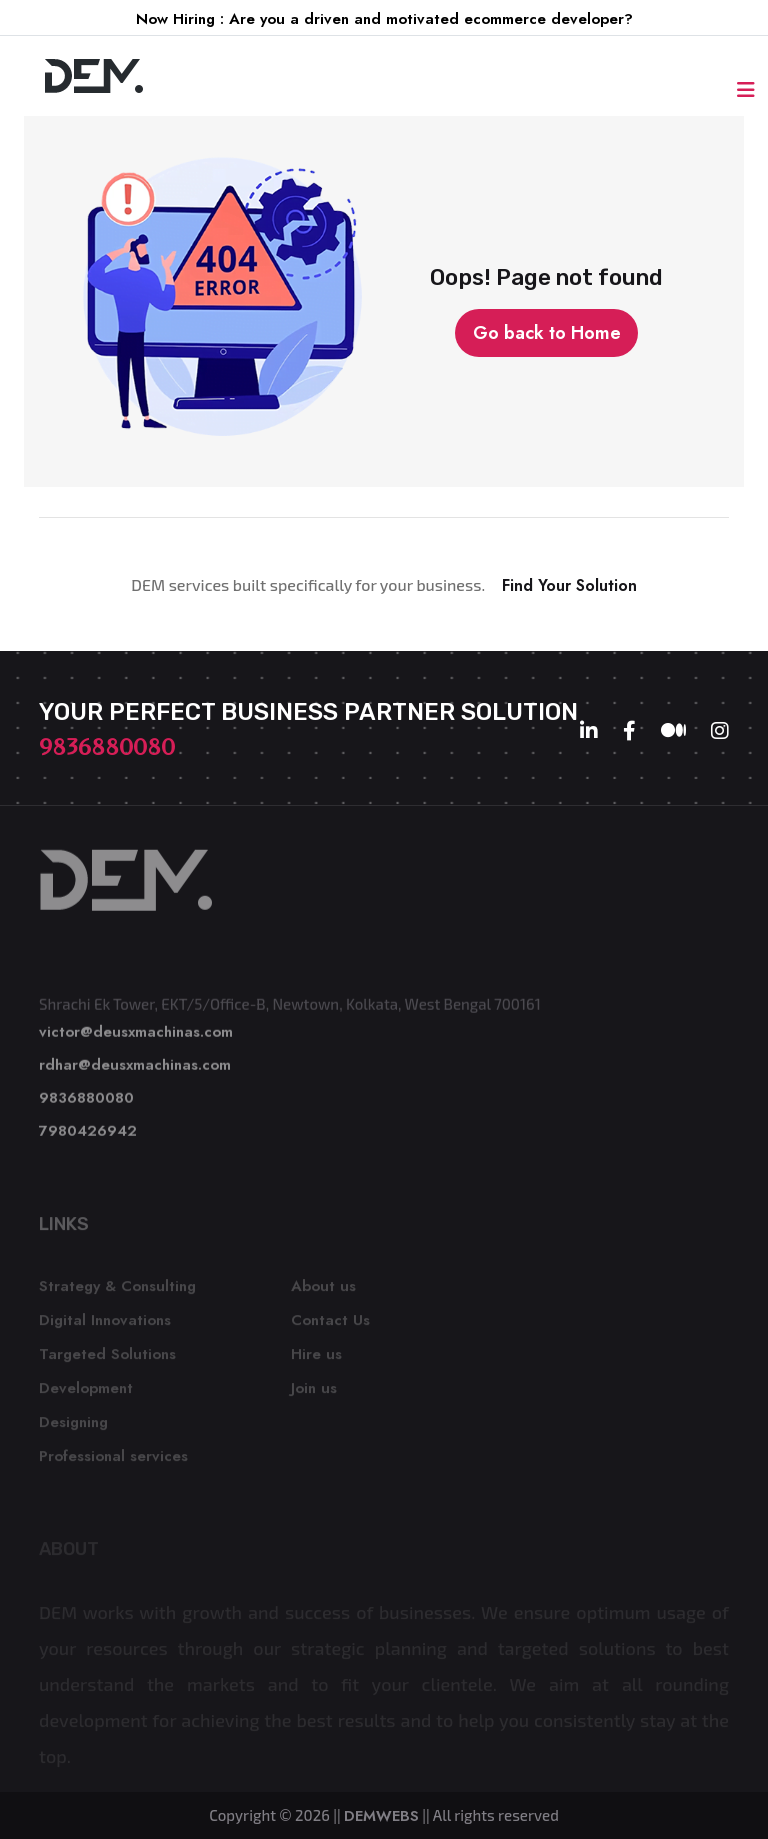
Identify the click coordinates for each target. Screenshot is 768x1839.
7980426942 (88, 1136)
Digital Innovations (105, 1325)
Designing (73, 1427)
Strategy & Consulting (117, 1291)
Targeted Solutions (107, 1359)
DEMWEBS (381, 1816)
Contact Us (330, 1325)
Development (86, 1393)
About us (323, 1291)
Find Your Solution (569, 585)
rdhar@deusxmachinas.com (135, 1070)
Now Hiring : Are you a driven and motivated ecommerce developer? (384, 19)
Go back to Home (547, 333)
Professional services (113, 1461)
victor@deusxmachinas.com (136, 1037)
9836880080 (107, 747)
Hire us (316, 1359)
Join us (314, 1393)
